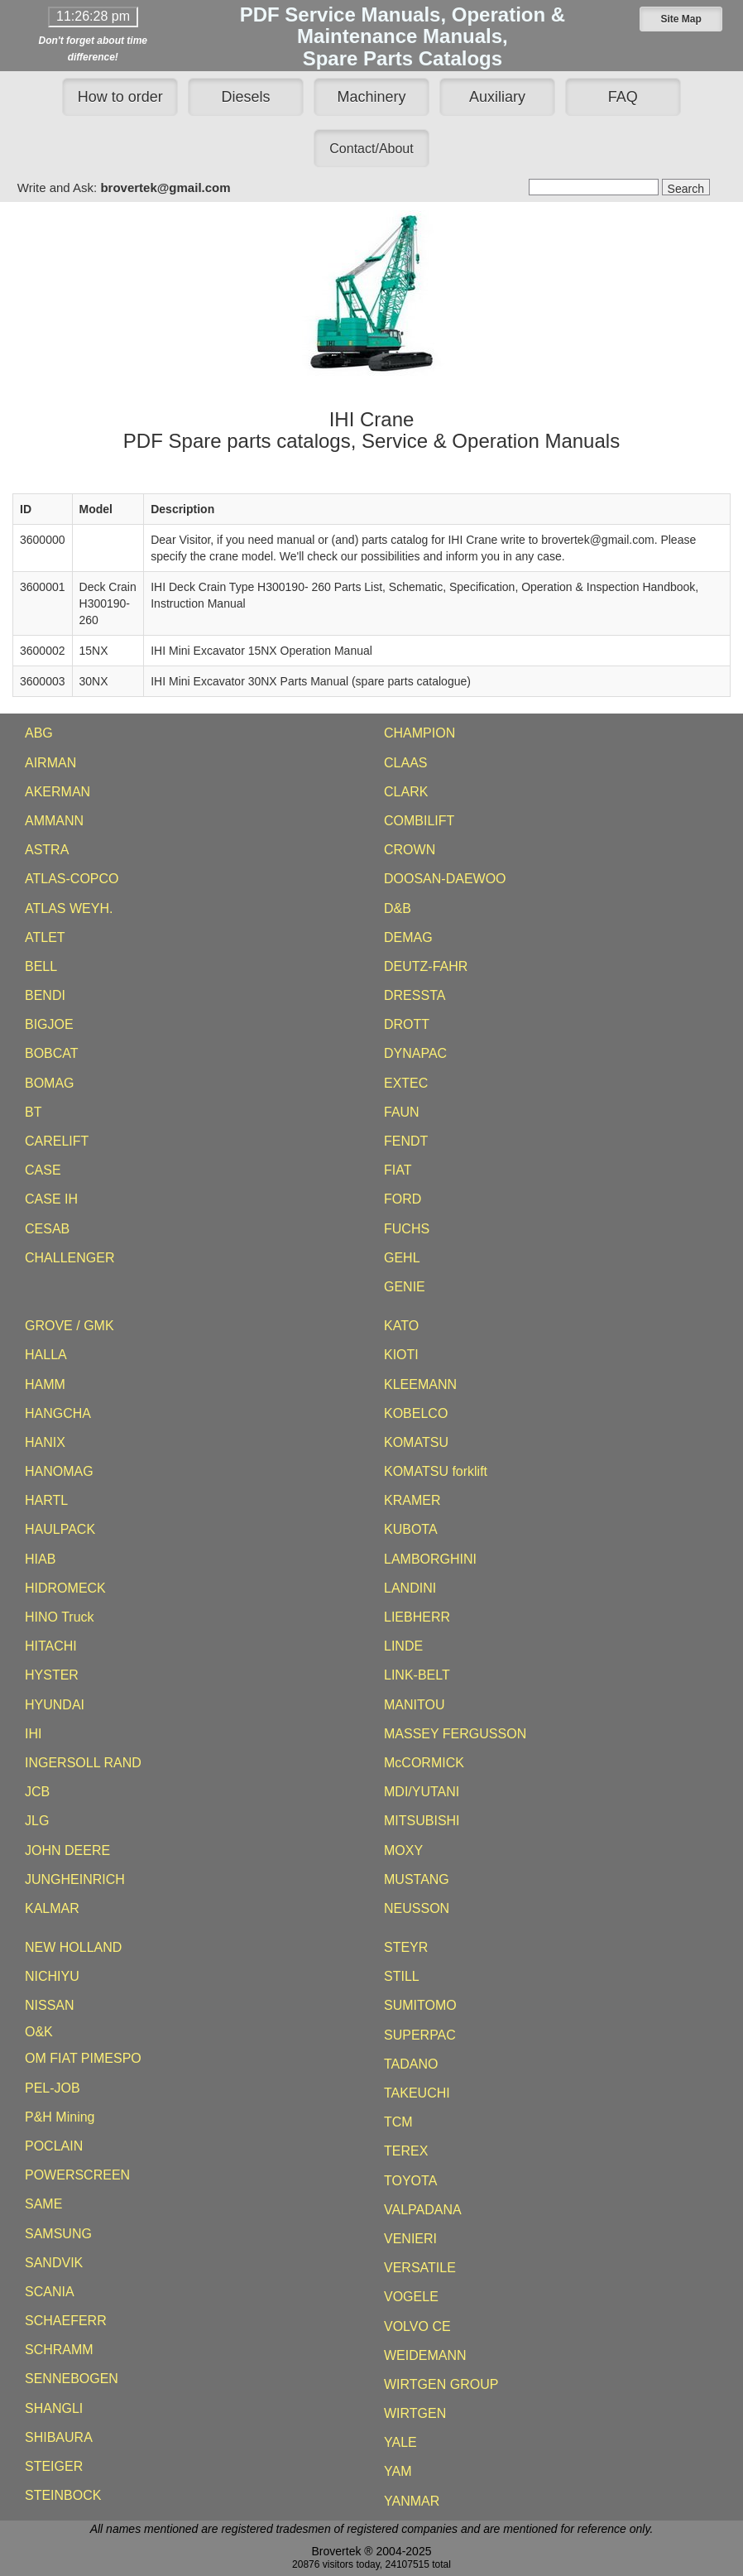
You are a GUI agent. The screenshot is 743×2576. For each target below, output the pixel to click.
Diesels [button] (246, 97)
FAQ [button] (623, 97)
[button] (681, 19)
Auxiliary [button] (497, 97)
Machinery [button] (371, 97)
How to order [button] (120, 97)
